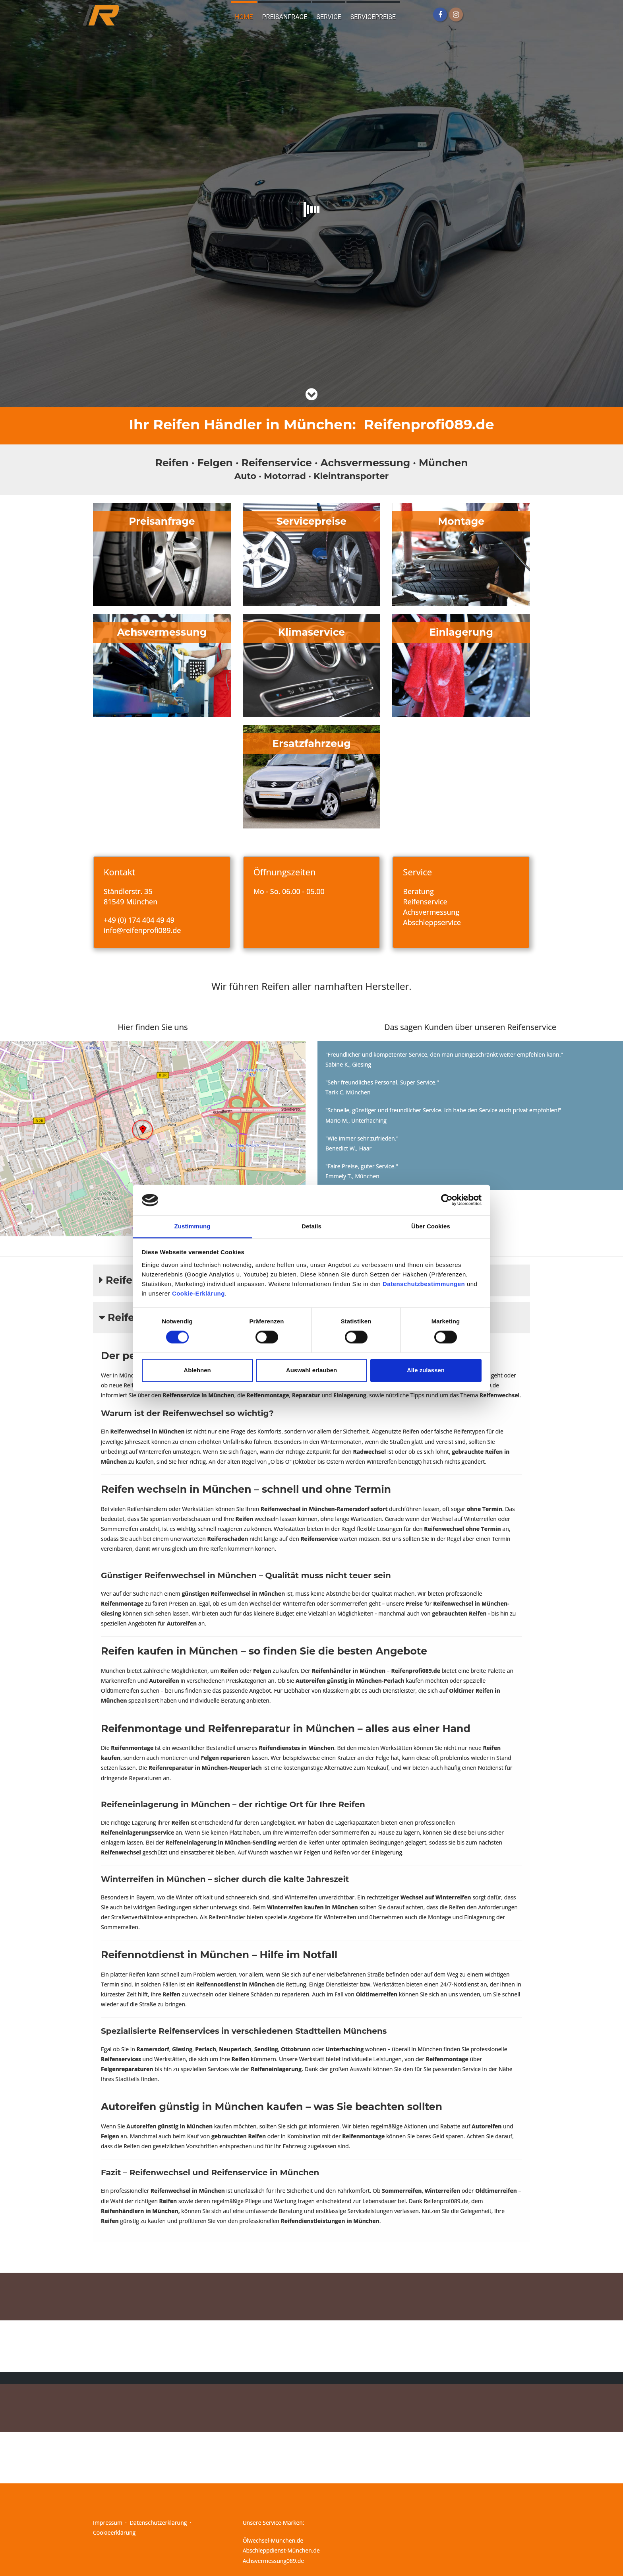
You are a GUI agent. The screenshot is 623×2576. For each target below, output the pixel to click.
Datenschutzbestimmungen (424, 1283)
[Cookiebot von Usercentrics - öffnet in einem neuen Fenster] (447, 1200)
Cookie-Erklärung (198, 1293)
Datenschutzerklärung (158, 2522)
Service (328, 17)
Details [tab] (311, 1226)
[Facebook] (440, 14)
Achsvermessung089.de (273, 2560)
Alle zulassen (426, 1370)
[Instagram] (456, 14)
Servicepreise (373, 17)
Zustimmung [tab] (192, 1226)
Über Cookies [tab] (430, 1226)
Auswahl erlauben (311, 1370)
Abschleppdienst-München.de (281, 2550)
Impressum (107, 2522)
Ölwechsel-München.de (273, 2540)
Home (244, 17)
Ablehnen (197, 1370)
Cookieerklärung (114, 2532)
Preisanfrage (285, 17)
